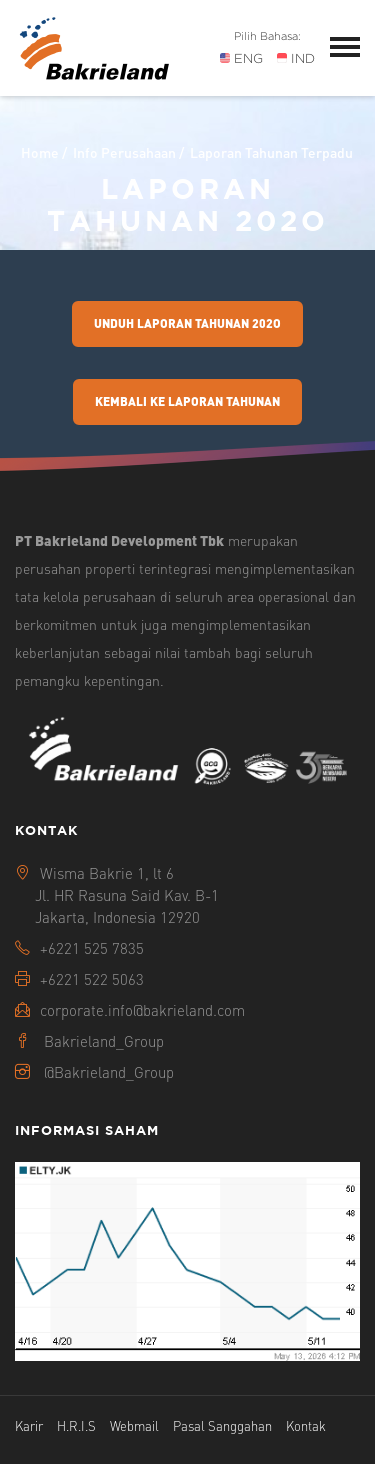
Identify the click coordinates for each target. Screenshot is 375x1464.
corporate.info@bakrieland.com (142, 1010)
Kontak (306, 1425)
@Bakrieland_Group (109, 1072)
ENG (241, 58)
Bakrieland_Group (104, 1041)
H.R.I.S (76, 1425)
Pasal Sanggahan (222, 1425)
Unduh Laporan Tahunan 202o (187, 323)
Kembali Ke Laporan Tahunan (187, 401)
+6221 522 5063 (92, 979)
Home (40, 152)
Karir (29, 1425)
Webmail (134, 1425)
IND (296, 58)
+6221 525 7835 (92, 948)
